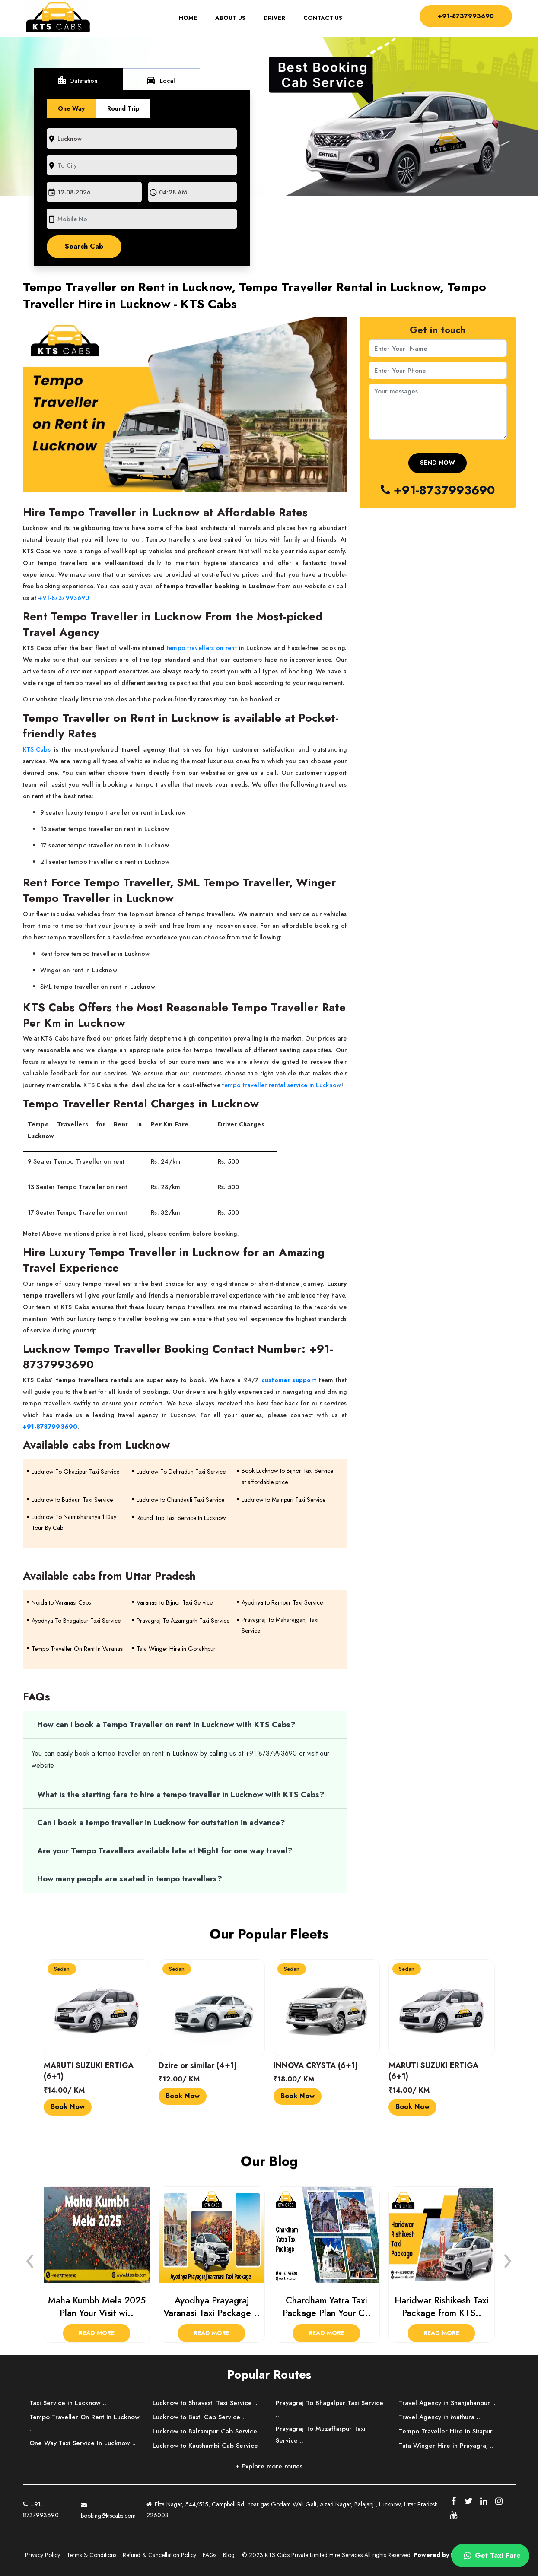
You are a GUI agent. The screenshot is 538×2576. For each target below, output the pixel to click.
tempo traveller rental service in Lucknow (281, 1085)
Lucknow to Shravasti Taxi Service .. (205, 2403)
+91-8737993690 (463, 16)
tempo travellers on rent (202, 648)
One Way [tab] (71, 108)
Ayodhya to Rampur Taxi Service (282, 1602)
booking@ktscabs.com (108, 2509)
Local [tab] (160, 80)
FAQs (209, 2555)
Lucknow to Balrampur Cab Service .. (208, 2431)
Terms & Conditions (91, 2555)
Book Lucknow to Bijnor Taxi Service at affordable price (287, 1476)
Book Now (68, 2107)
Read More (97, 2333)
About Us (228, 19)
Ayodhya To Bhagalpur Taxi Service (76, 1620)
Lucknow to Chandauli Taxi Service (180, 1499)
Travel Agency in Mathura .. (439, 2417)
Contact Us (320, 19)
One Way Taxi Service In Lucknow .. (82, 2443)
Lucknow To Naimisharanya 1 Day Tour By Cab (74, 1522)
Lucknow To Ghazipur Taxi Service (75, 1471)
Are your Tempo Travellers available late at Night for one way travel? (165, 1850)
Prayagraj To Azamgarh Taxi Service (183, 1620)
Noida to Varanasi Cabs (61, 1602)
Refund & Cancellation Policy (159, 2555)
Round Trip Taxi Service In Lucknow (181, 1517)
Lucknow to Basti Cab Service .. (199, 2417)
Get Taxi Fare (491, 2555)
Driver (272, 19)
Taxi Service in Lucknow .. (67, 2403)
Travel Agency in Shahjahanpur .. (447, 2403)
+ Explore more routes (269, 2466)
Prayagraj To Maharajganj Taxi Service (280, 1625)
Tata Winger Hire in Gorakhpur (176, 1648)
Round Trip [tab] (123, 108)
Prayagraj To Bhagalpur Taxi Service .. (329, 2408)
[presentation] (30, 2258)
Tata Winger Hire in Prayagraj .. (446, 2445)
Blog (229, 2555)
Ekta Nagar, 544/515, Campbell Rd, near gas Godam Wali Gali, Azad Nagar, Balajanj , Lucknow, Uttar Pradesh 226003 (292, 2509)
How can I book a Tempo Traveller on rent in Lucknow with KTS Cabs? (166, 1724)
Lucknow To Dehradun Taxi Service (181, 1471)
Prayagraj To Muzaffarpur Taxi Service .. (321, 2434)
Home (189, 19)
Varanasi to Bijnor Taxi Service (175, 1602)
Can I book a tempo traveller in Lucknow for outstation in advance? (161, 1822)
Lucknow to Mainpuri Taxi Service (283, 1499)
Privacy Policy (42, 2555)
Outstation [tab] (77, 80)
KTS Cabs (37, 749)
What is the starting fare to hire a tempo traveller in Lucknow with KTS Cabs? (181, 1794)
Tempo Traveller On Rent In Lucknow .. (84, 2422)
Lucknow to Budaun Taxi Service (72, 1499)
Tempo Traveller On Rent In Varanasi (78, 1648)
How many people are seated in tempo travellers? (129, 1878)
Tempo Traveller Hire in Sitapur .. (448, 2431)
